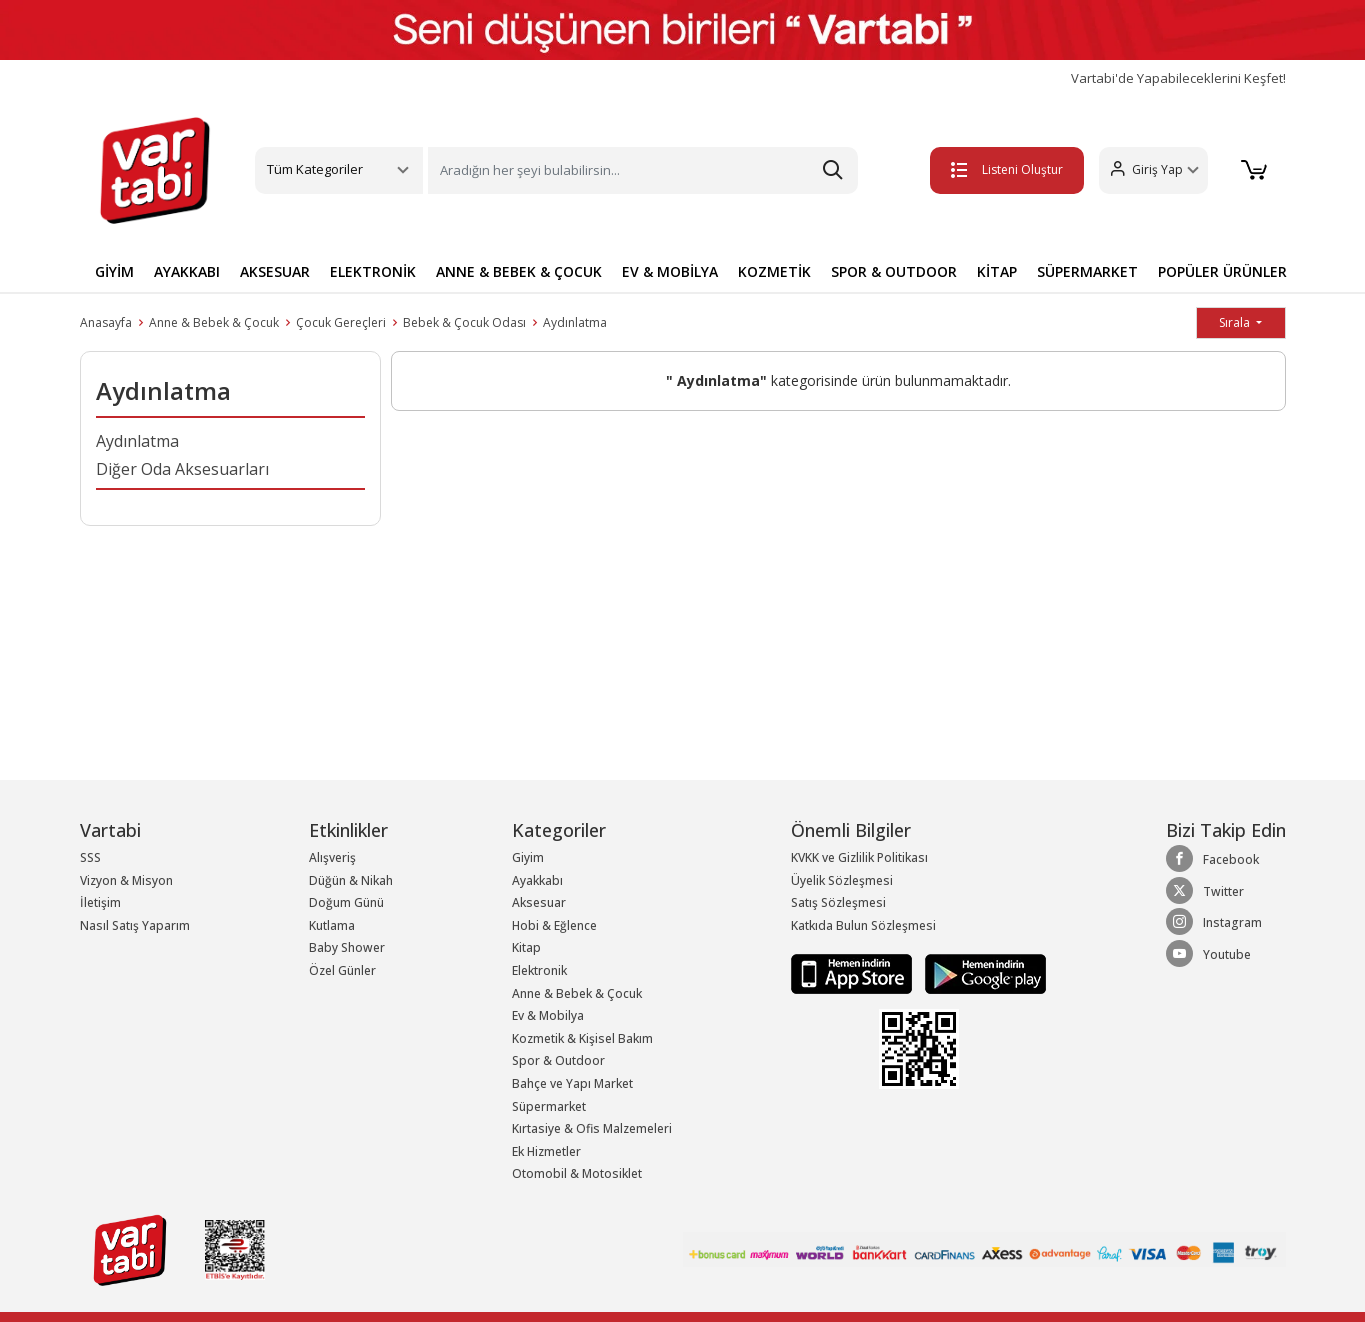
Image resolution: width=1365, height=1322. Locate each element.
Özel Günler (342, 970)
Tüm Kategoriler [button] (315, 169)
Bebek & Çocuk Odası (464, 322)
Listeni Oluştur (1002, 169)
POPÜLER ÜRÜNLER (1222, 271)
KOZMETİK (774, 271)
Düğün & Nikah (351, 880)
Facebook (1212, 859)
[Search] (643, 170)
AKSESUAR (275, 271)
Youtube (1208, 954)
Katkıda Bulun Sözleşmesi (863, 925)
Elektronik (539, 970)
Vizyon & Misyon (126, 880)
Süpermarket (549, 1106)
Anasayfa (106, 322)
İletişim (100, 902)
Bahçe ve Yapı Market (572, 1083)
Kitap (526, 947)
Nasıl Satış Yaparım (135, 925)
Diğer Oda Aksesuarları (182, 469)
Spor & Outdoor (558, 1060)
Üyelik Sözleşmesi (842, 880)
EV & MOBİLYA (670, 271)
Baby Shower (347, 947)
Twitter (1205, 891)
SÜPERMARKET (1087, 271)
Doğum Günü (346, 902)
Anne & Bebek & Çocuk (214, 322)
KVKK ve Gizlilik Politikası (859, 857)
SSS (90, 857)
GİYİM (114, 271)
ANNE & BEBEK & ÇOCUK (519, 271)
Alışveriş (332, 857)
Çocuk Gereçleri (341, 322)
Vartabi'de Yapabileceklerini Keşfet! (1178, 78)
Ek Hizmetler (546, 1151)
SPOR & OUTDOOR (894, 271)
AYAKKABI (187, 271)
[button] (1148, 170)
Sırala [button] (1236, 322)
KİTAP (997, 271)
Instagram (1214, 922)
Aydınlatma (575, 322)
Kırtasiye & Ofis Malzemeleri (592, 1128)
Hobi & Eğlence (554, 925)
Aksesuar (539, 902)
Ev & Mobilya (548, 1015)
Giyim (528, 857)
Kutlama (332, 925)
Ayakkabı (537, 880)
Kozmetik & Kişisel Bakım (582, 1038)
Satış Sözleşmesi (838, 902)
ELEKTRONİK (373, 271)
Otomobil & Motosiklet (577, 1173)
